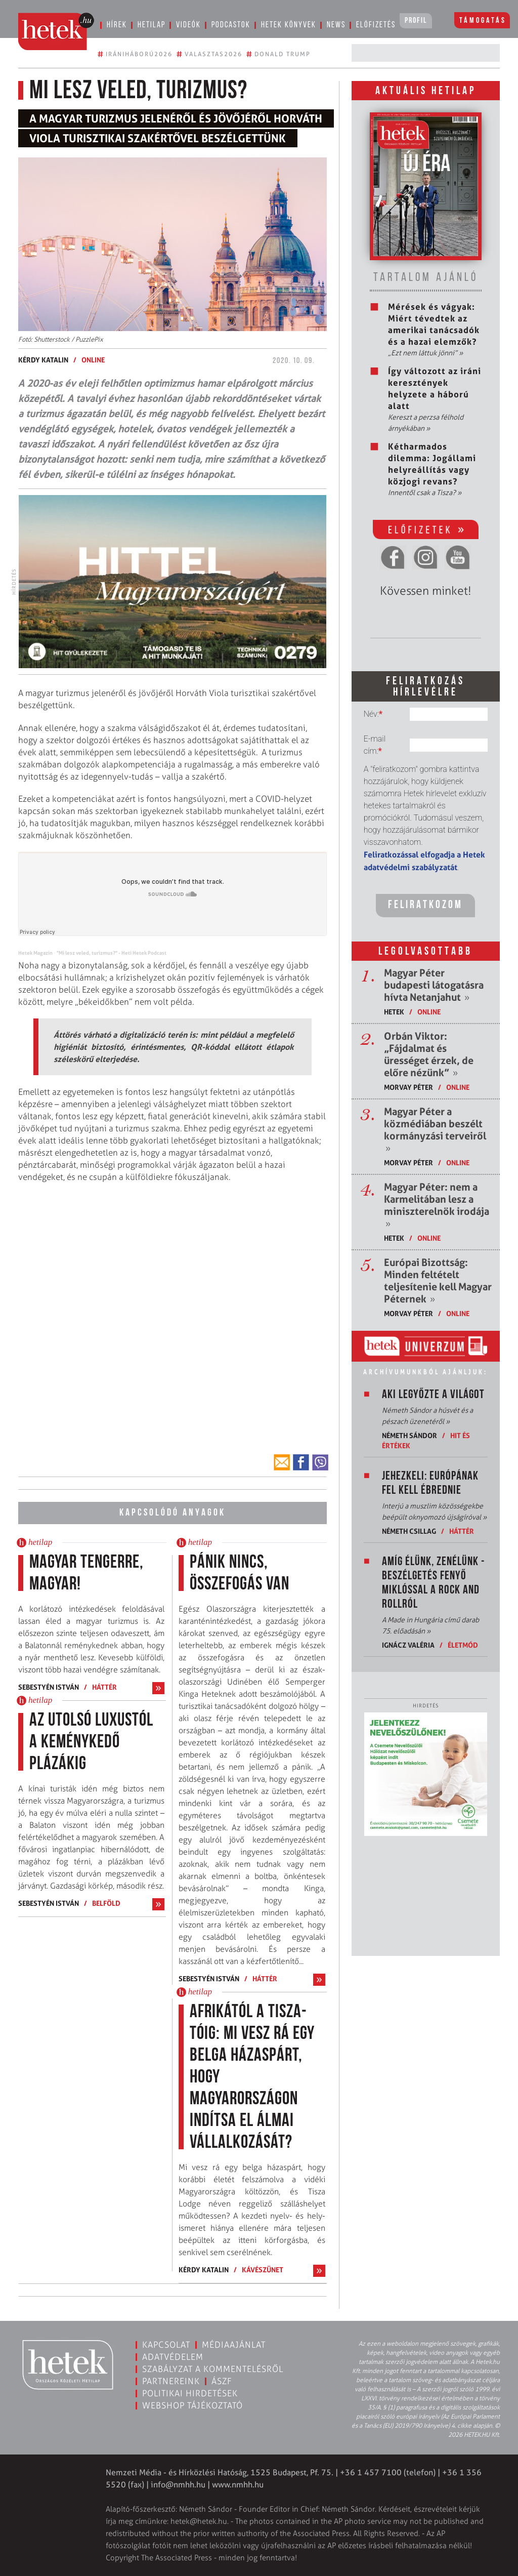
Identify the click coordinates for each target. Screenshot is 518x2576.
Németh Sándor (409, 1435)
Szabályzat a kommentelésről (212, 2369)
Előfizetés (376, 25)
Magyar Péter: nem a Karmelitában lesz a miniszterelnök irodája (436, 1205)
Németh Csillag (409, 1531)
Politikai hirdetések (190, 2393)
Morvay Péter (408, 1087)
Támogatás (482, 21)
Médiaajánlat (234, 2345)
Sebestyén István (48, 1687)
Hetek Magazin (35, 953)
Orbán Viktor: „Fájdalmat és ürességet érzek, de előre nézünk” (428, 1054)
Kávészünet (262, 2269)
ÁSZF (221, 2381)
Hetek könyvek (288, 25)
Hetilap (151, 25)
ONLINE (93, 359)
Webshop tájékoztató (192, 2405)
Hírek (117, 25)
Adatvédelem (172, 2357)
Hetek (394, 1011)
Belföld (106, 1903)
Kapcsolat (166, 2345)
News (336, 25)
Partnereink (171, 2381)
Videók (188, 25)
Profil (416, 21)
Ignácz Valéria (408, 1645)
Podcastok (230, 25)
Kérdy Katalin (43, 359)
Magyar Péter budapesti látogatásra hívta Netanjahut (434, 985)
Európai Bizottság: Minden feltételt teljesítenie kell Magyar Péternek (438, 1280)
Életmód (463, 1645)
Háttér (104, 1687)
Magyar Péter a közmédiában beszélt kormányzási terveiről (435, 1130)
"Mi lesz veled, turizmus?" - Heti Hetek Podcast (111, 953)
